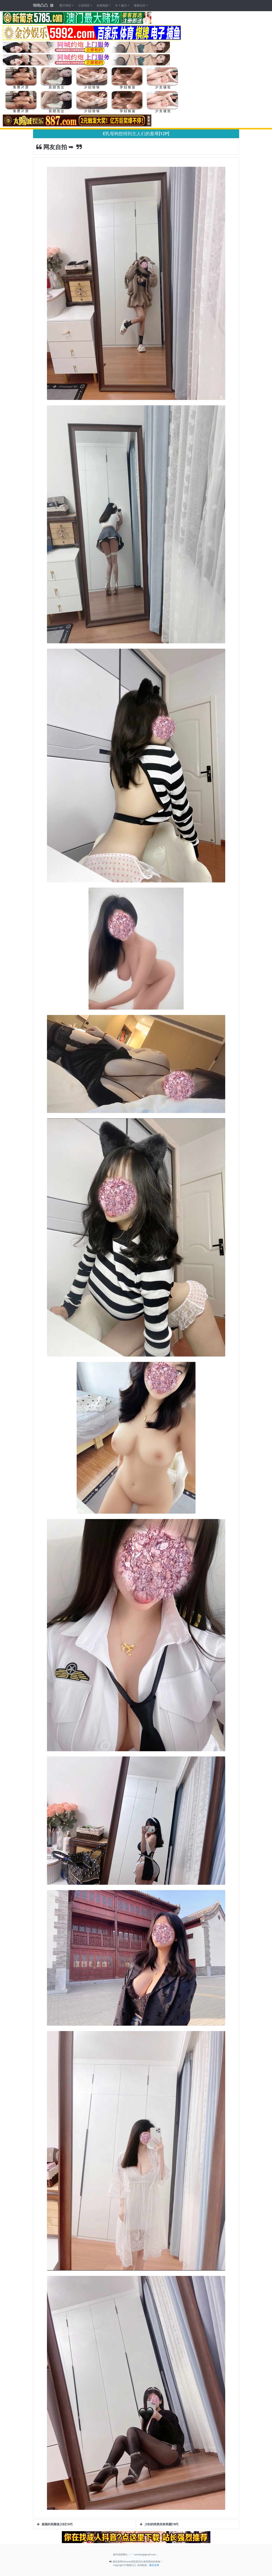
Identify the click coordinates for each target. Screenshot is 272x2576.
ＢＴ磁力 (121, 5)
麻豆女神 (154, 2565)
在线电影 (102, 5)
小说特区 (84, 5)
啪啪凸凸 (40, 5)
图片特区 (65, 5)
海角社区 (140, 5)
